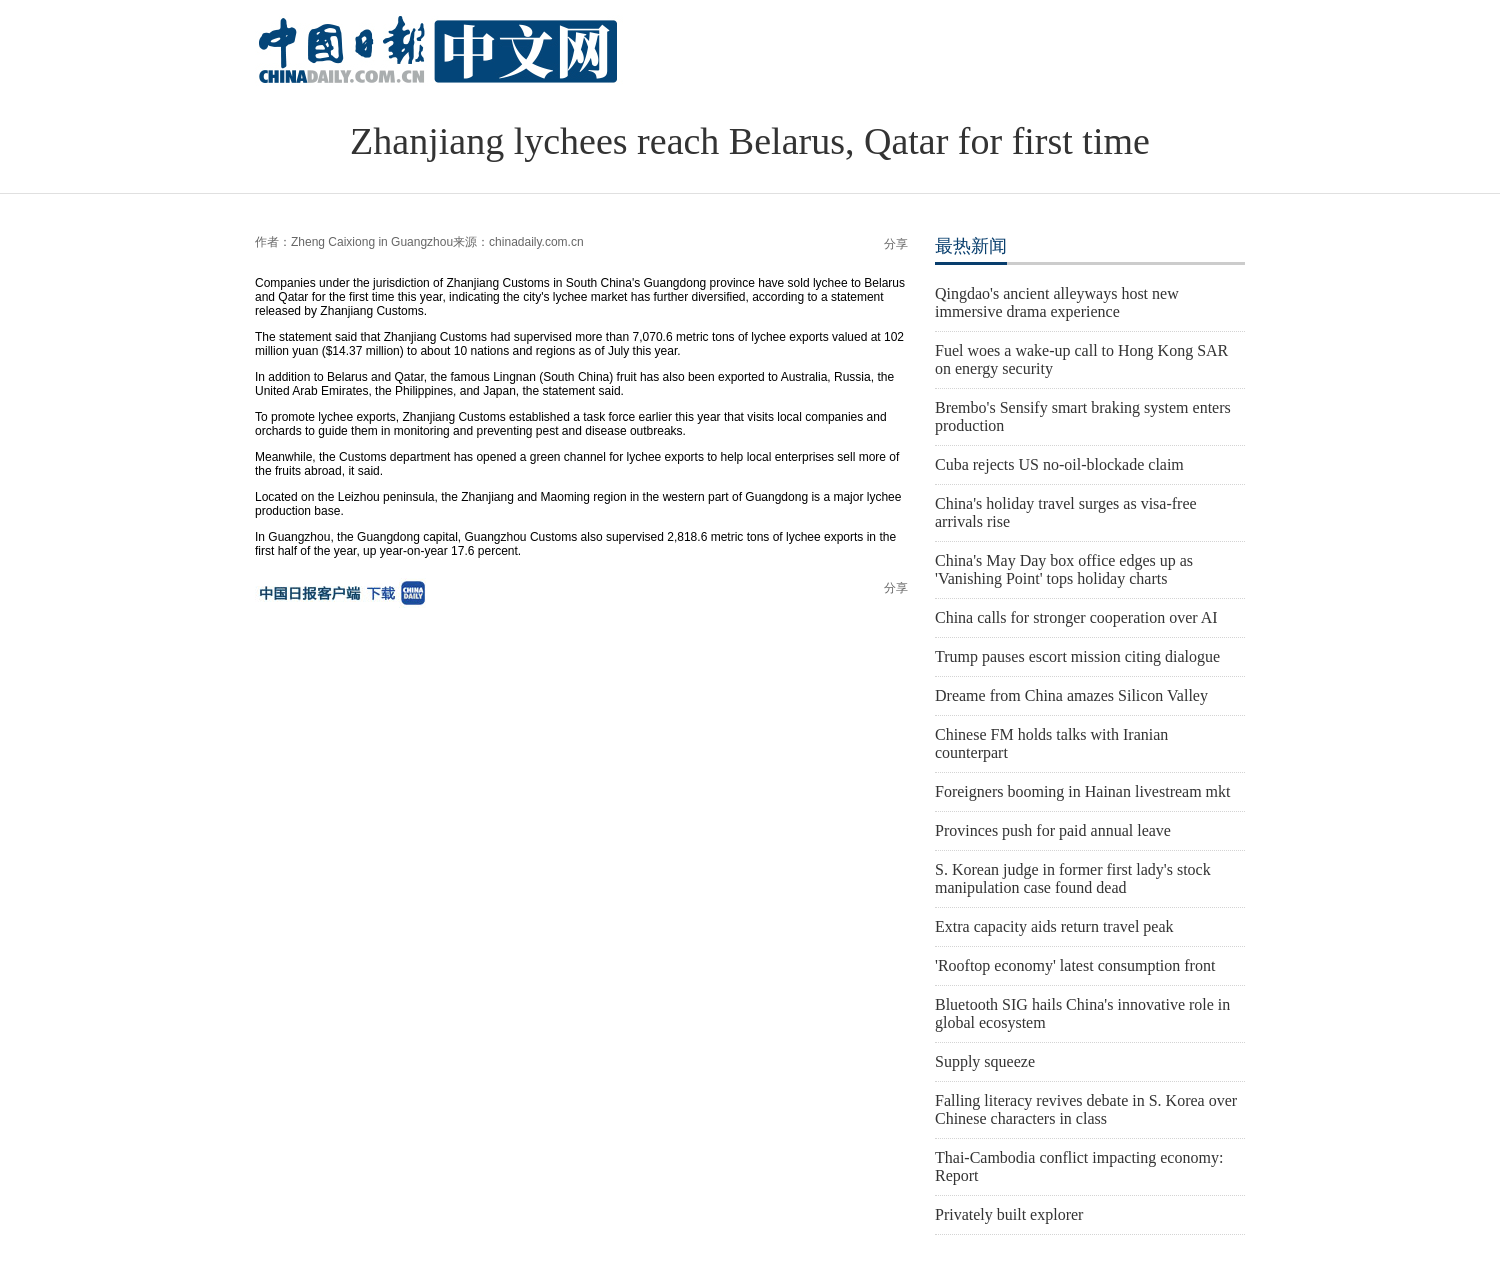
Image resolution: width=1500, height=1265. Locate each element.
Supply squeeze (985, 1061)
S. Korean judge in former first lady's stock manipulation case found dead (1073, 878)
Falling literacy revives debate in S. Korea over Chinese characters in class (1086, 1109)
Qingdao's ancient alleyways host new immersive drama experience (1057, 302)
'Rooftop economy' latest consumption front (1075, 965)
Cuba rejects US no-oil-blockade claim (1059, 464)
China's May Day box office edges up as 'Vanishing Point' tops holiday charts (1064, 569)
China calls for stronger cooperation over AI (1076, 617)
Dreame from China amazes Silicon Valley (1071, 695)
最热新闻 (971, 246)
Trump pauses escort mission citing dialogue (1077, 656)
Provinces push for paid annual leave (1053, 830)
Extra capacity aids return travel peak (1054, 926)
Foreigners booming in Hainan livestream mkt (1083, 791)
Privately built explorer (1009, 1214)
